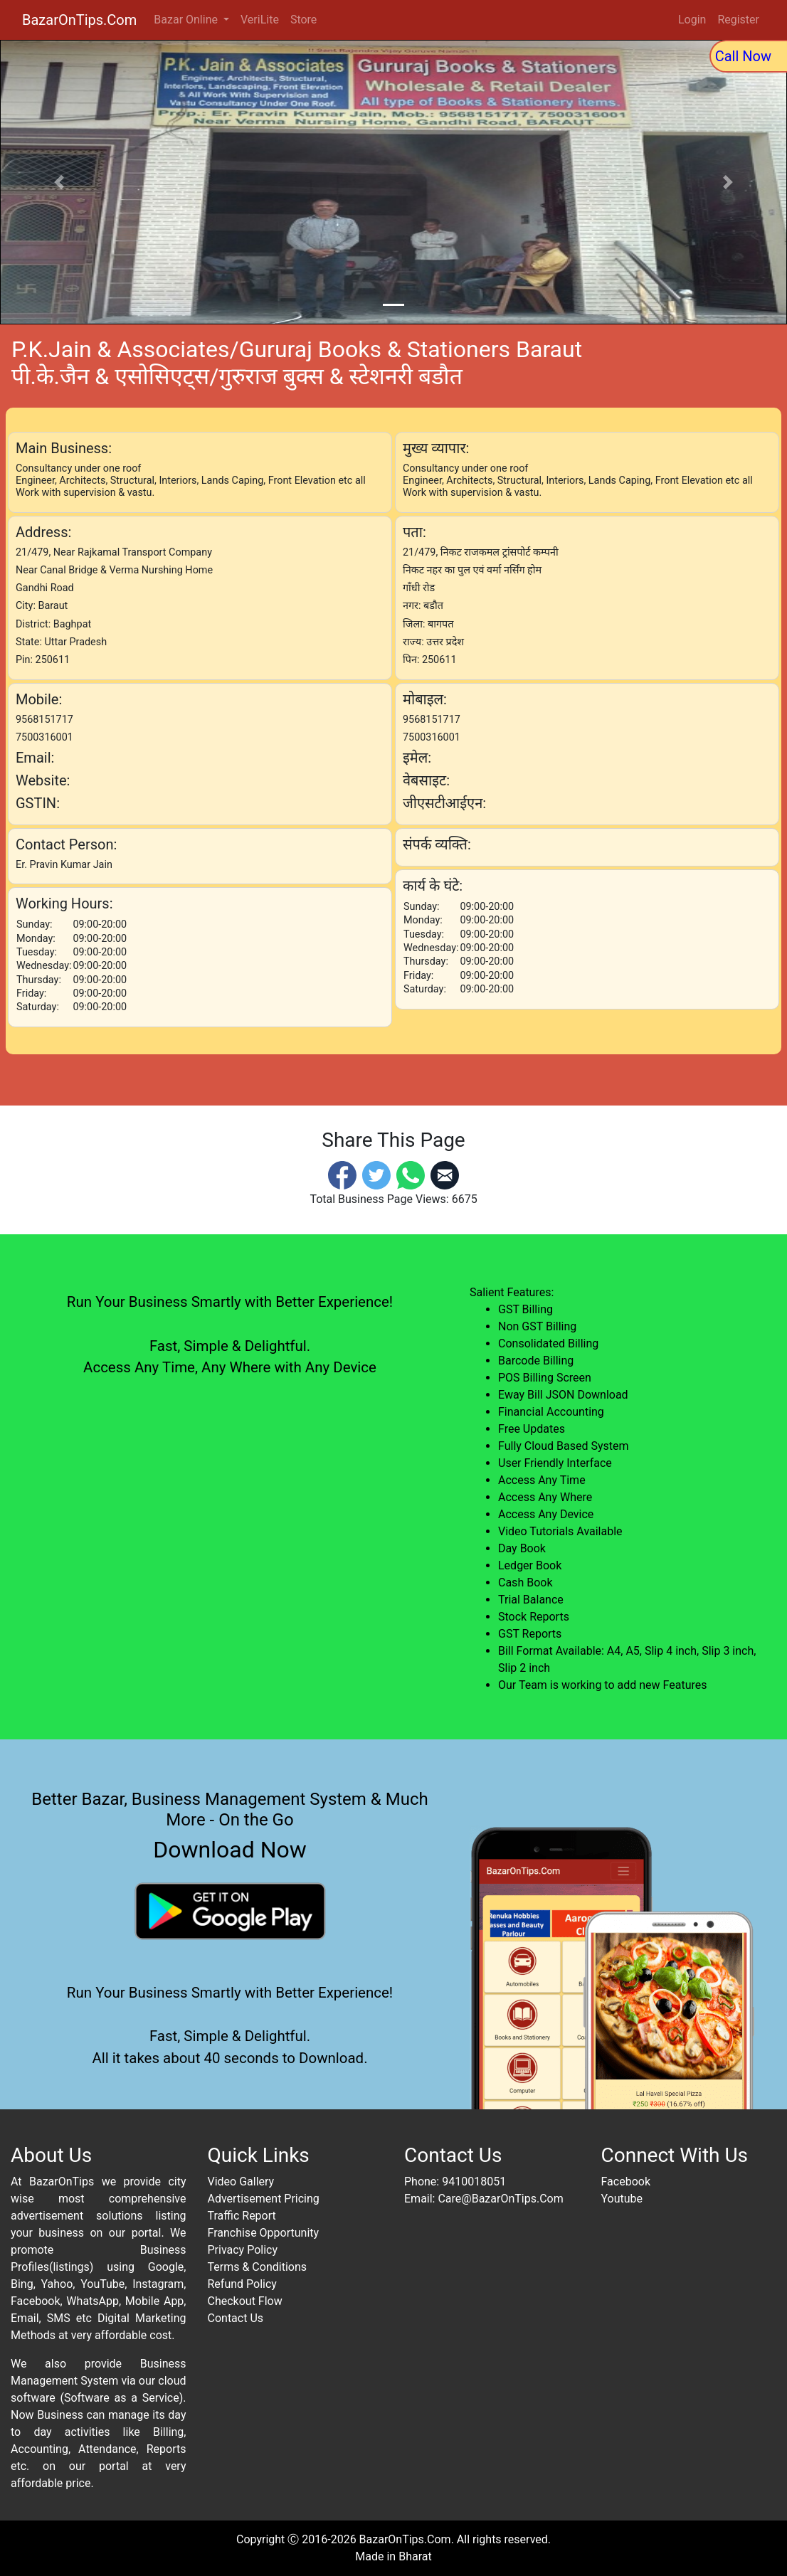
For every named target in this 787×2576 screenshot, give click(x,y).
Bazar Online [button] (187, 19)
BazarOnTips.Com (79, 19)
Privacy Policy (243, 2250)
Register (738, 19)
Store (303, 19)
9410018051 (474, 2181)
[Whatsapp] (410, 1174)
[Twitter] (376, 1174)
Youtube (622, 2198)
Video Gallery (241, 2181)
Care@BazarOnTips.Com (500, 2198)
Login (692, 19)
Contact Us (236, 2318)
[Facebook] (342, 1174)
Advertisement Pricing (263, 2198)
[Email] (445, 1174)
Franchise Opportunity (263, 2233)
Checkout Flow (245, 2301)
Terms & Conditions (257, 2267)
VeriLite (260, 19)
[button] (59, 182)
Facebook (625, 2181)
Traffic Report (242, 2215)
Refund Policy (242, 2284)
